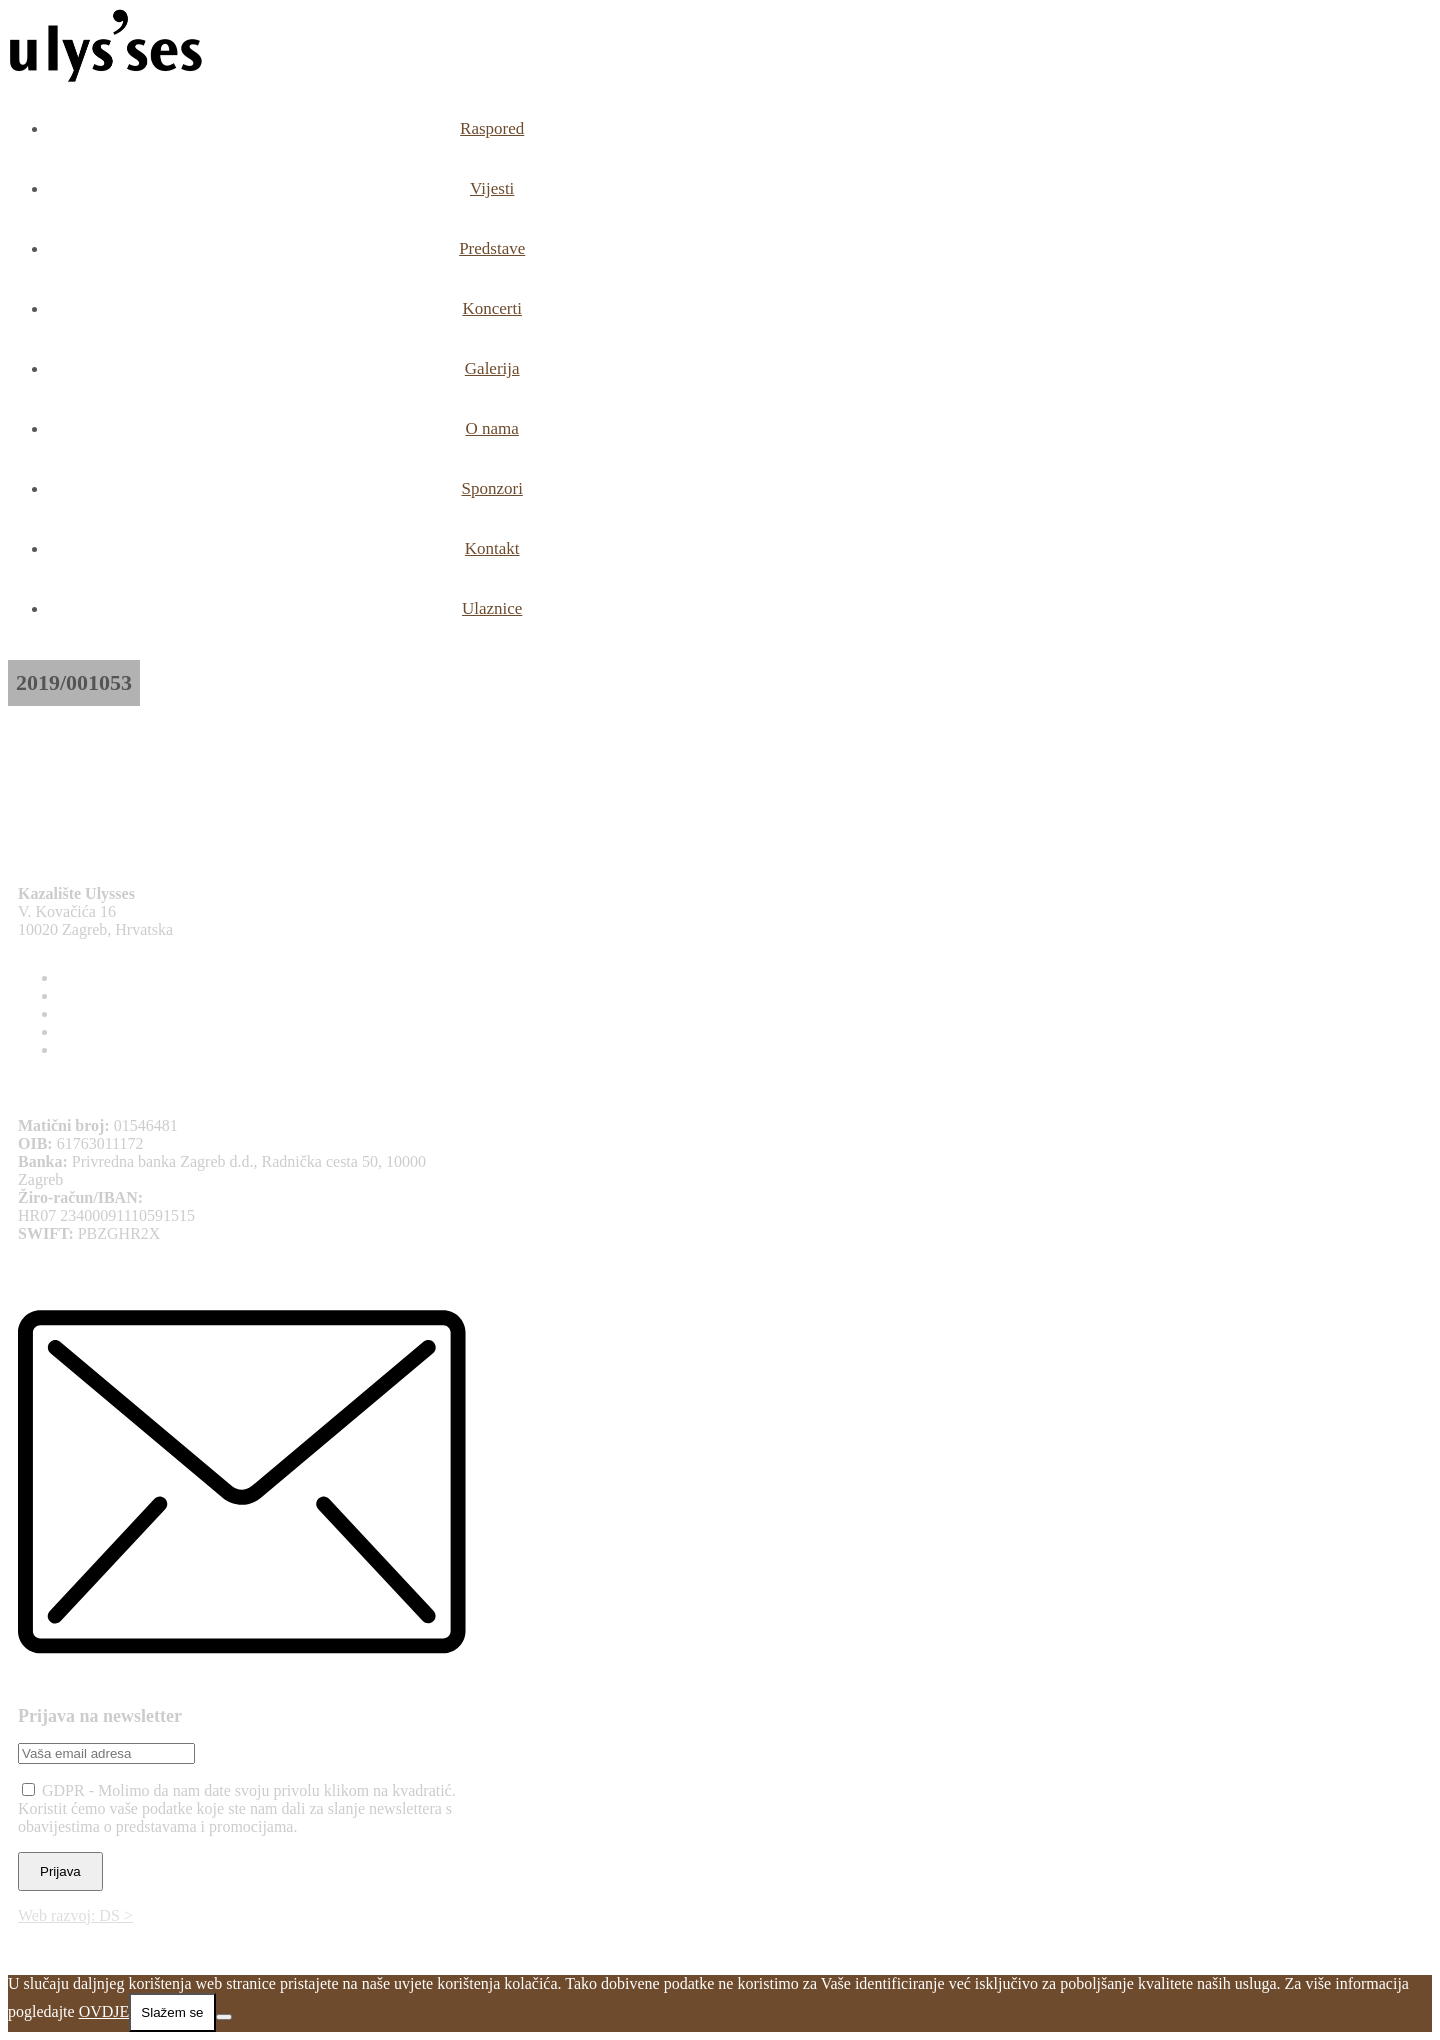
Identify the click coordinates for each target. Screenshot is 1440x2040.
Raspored (492, 128)
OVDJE (104, 2011)
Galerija (492, 368)
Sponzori (491, 488)
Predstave (492, 248)
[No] (224, 2017)
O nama (492, 428)
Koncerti (491, 308)
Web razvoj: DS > (75, 1915)
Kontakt (492, 548)
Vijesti (492, 188)
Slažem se (172, 2012)
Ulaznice (492, 608)
